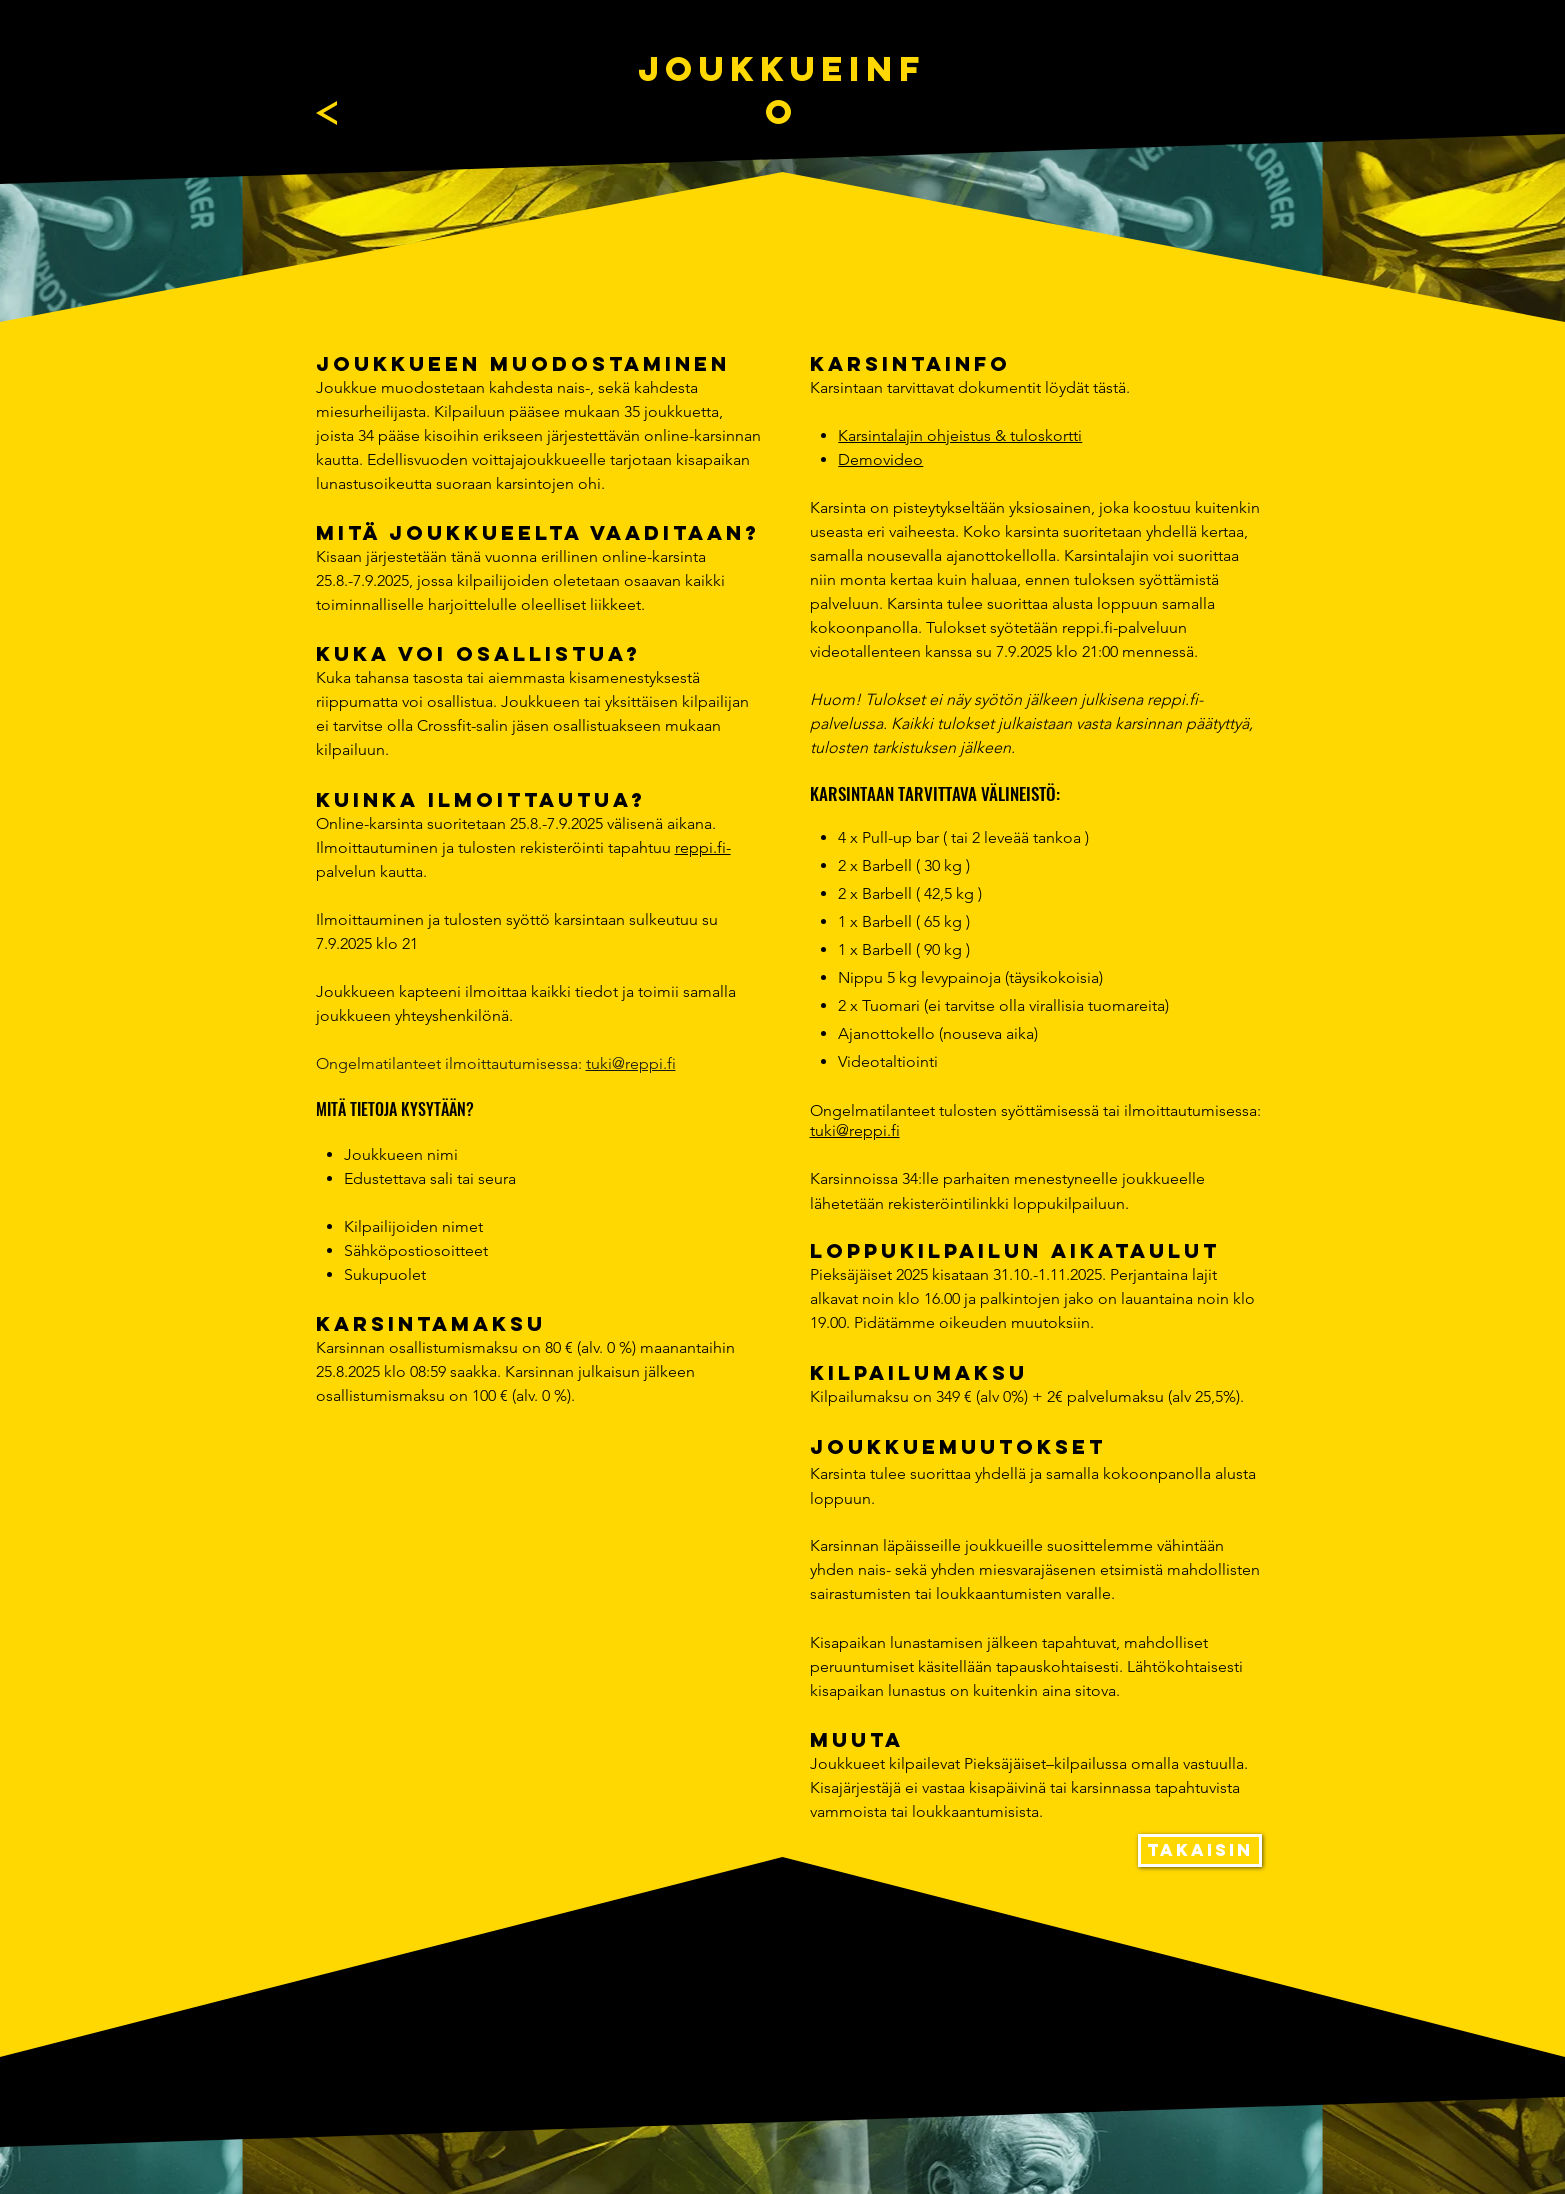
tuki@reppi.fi (631, 1063)
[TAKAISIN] (1200, 1850)
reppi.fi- (703, 847)
